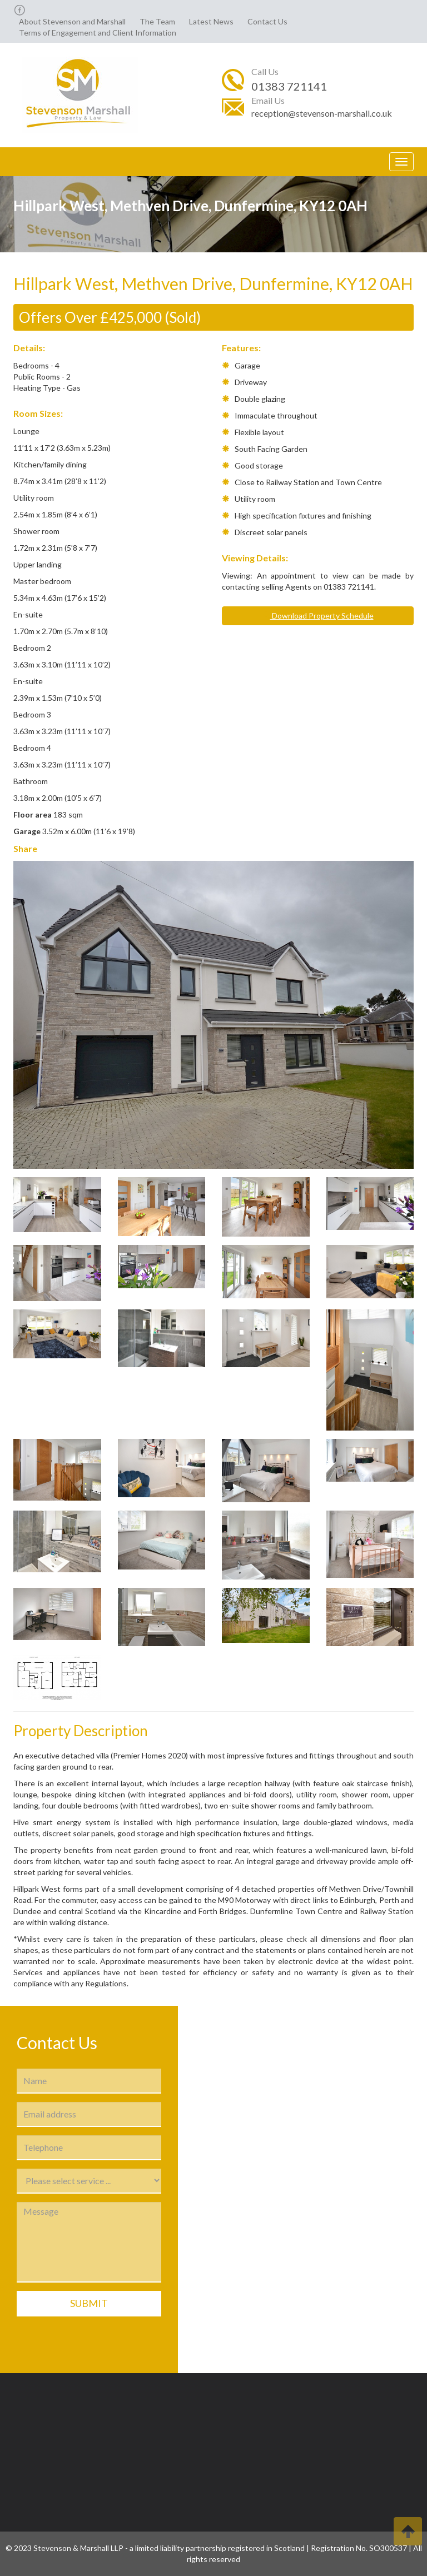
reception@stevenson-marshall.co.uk (321, 113)
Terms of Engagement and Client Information (97, 32)
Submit (89, 2303)
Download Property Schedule (318, 615)
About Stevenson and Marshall (72, 21)
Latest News (211, 21)
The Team (157, 21)
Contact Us (267, 21)
